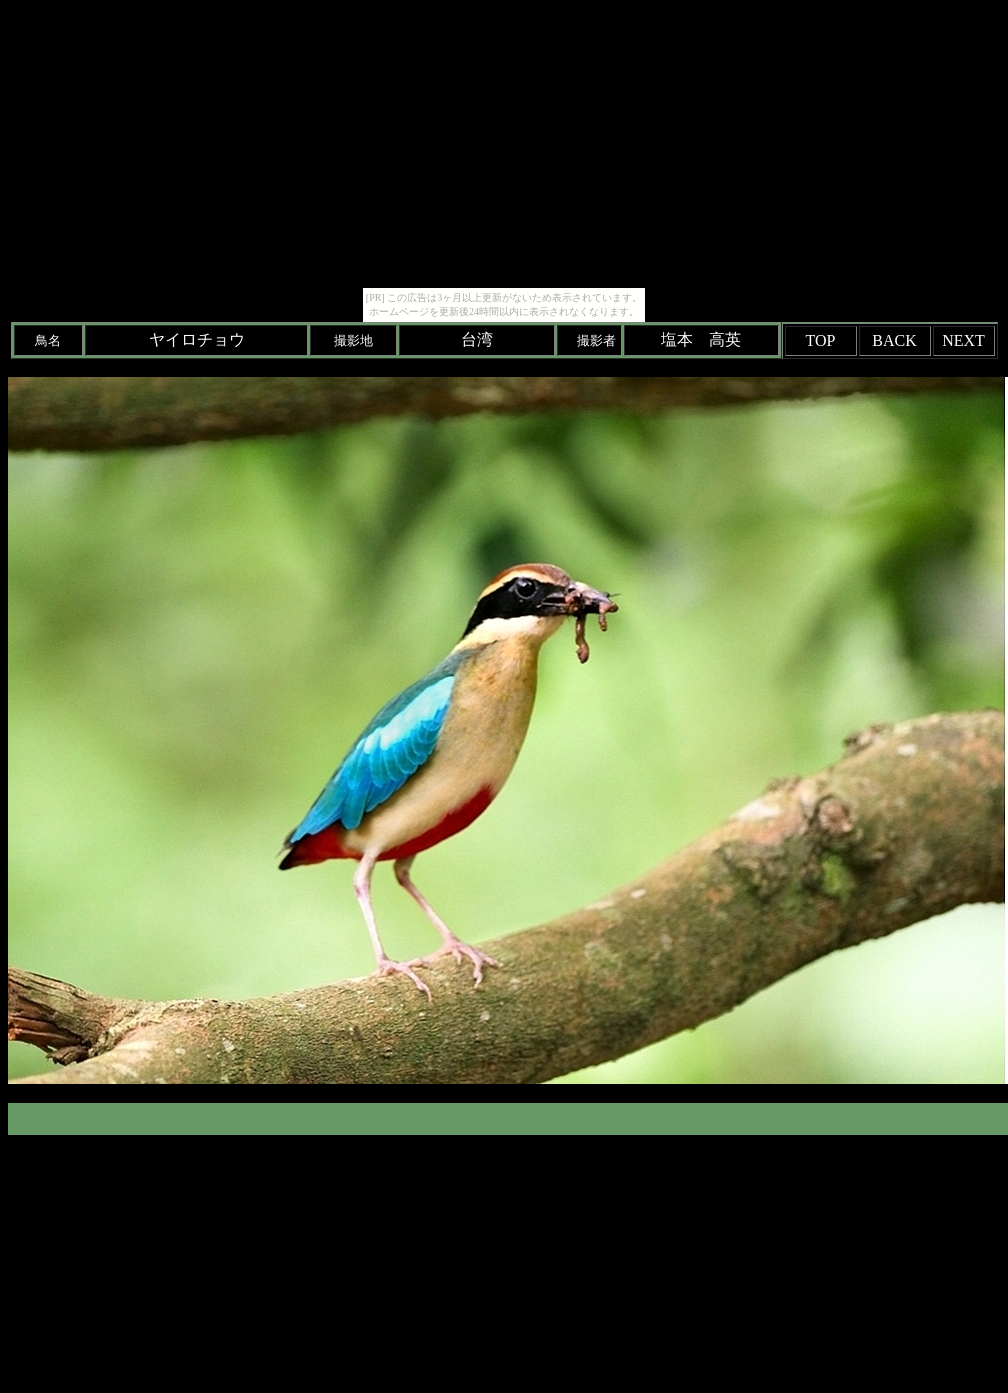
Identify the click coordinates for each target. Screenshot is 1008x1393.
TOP (821, 340)
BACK (894, 340)
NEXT (963, 340)
